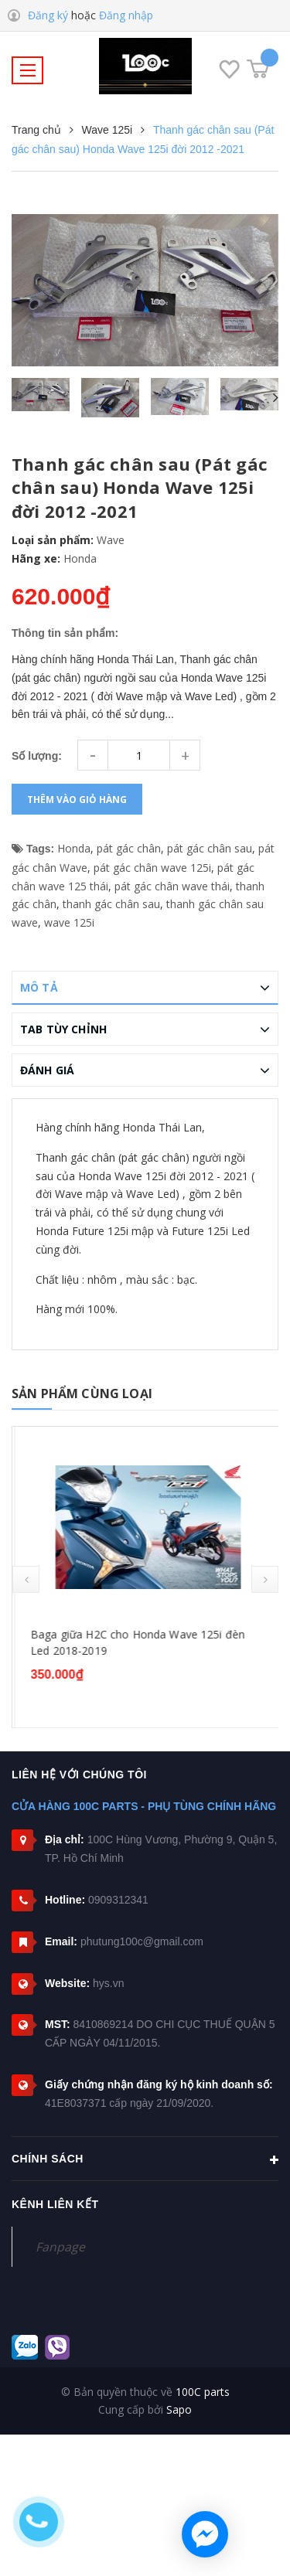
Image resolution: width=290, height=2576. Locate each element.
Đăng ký (48, 15)
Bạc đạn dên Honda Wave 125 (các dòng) (134, 1634)
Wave (111, 540)
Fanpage (60, 2246)
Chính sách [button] (145, 2160)
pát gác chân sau (209, 848)
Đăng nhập (126, 15)
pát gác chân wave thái (172, 886)
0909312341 (118, 1900)
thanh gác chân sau (111, 904)
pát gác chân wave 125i (152, 867)
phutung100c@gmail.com (141, 1941)
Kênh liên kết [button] (55, 2204)
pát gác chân (129, 848)
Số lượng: (37, 756)
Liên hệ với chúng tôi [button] (79, 1774)
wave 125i (69, 922)
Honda (80, 558)
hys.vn (108, 1983)
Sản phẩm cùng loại (82, 1393)
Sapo (179, 2409)
